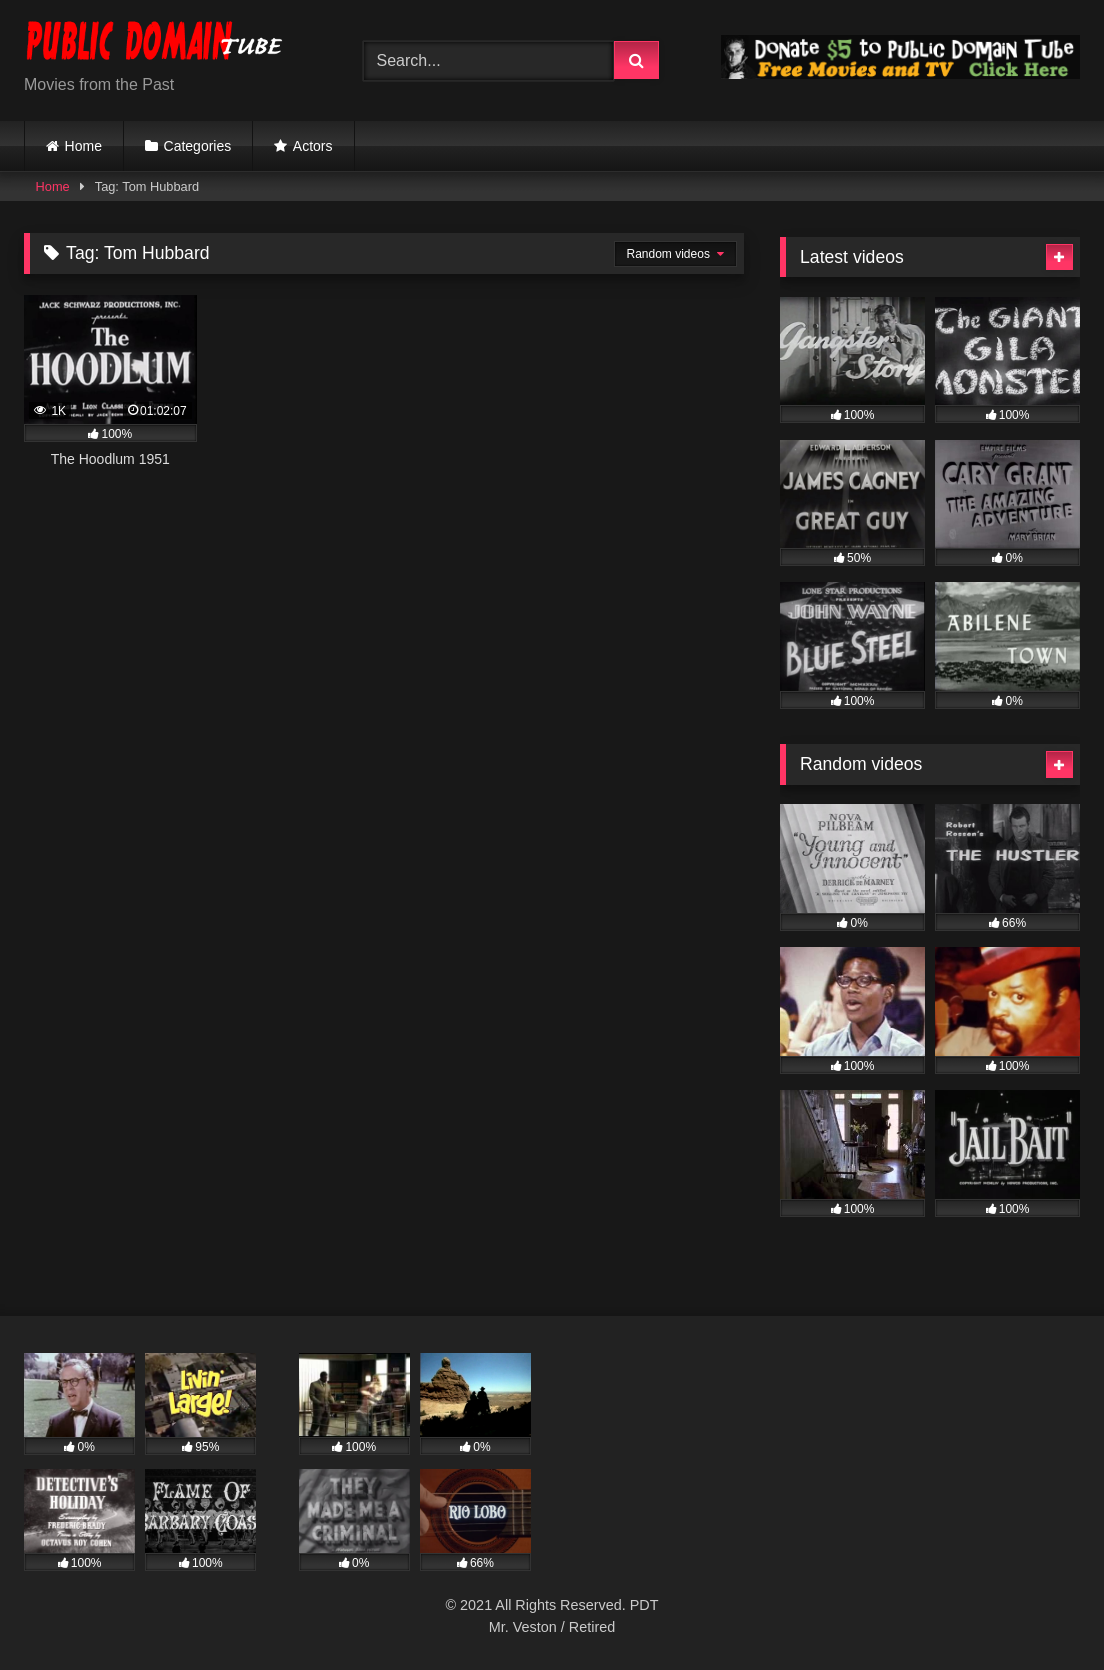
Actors (313, 146)
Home (83, 146)
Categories (198, 146)
